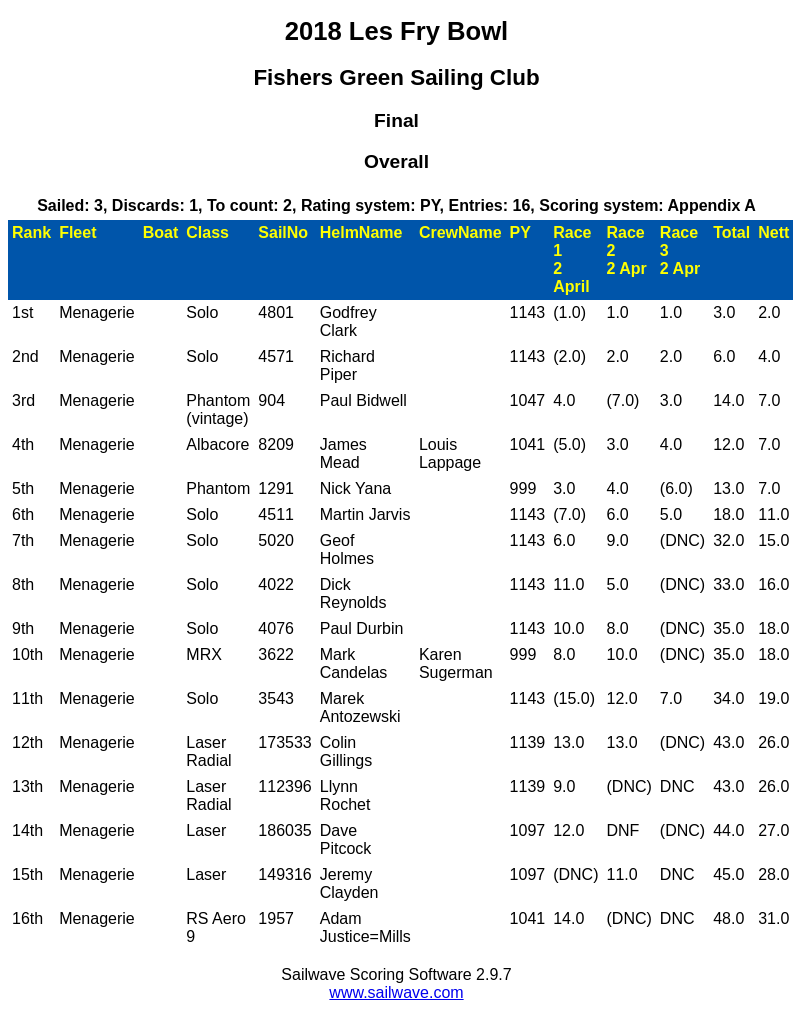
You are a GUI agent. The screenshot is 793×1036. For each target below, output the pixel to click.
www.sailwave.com (396, 992)
